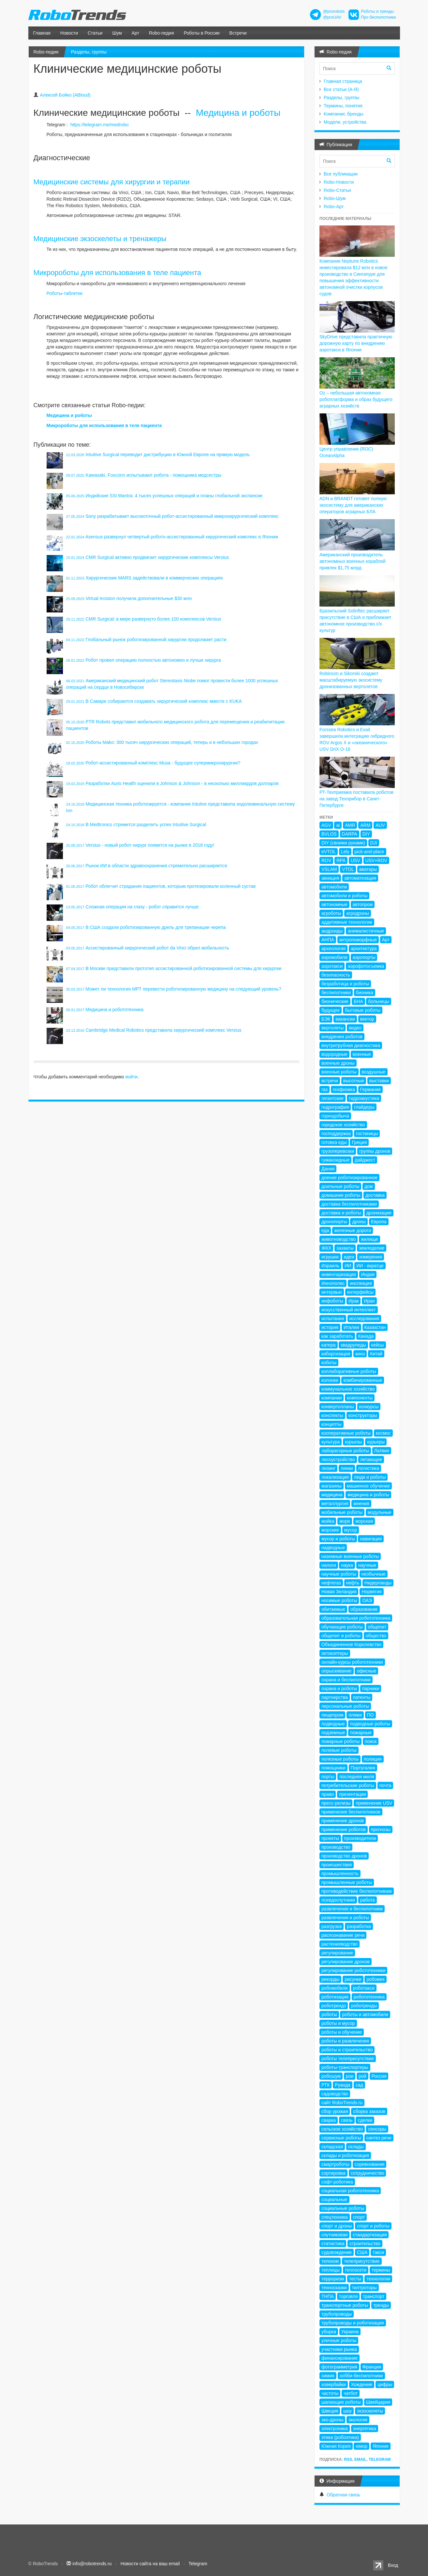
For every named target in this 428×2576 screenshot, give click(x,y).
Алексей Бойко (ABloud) (65, 95)
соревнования (370, 2164)
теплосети (355, 2270)
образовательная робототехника (355, 1618)
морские (330, 1530)
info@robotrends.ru (91, 2563)
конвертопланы (337, 1406)
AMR (350, 825)
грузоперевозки (337, 1151)
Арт (135, 33)
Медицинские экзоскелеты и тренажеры (100, 239)
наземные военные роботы (350, 1556)
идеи (349, 1256)
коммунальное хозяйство (348, 1389)
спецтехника (334, 2217)
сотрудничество (367, 2173)
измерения (370, 1256)
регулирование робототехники (353, 1970)
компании (331, 1397)
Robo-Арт (334, 206)
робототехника (369, 1996)
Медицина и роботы (238, 113)
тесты (355, 2278)
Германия (370, 1089)
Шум (117, 33)
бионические (334, 1001)
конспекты (332, 1415)
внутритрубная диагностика (350, 1045)
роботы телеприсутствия (347, 2058)
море (344, 1521)
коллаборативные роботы (348, 1371)
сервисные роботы (341, 2137)
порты (327, 1776)
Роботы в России (202, 33)
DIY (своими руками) (343, 842)
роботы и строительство (347, 2049)
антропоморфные (358, 939)
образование (364, 1609)
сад (359, 2085)
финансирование (339, 2358)
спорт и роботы (373, 2226)
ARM (365, 825)
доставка (375, 1195)
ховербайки (333, 2384)
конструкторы (362, 1415)
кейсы (377, 1345)
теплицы (330, 2270)
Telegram (380, 2459)
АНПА (327, 939)
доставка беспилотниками (349, 1204)
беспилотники (336, 992)
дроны (359, 1221)
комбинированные (362, 1380)
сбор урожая (334, 2111)
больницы (378, 1001)
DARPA (349, 834)
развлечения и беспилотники (352, 1908)
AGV (326, 825)
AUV (380, 825)
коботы (328, 1362)
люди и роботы (370, 1477)
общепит (377, 1626)
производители (360, 1838)
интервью (331, 1292)
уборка (328, 2331)
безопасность (335, 975)
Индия (368, 1274)
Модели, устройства (345, 122)
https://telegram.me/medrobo (99, 124)
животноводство (338, 1239)
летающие (371, 1459)
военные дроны (338, 1063)
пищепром (332, 1715)
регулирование (337, 1952)
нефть (352, 1582)
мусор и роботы (338, 1538)
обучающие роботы (342, 1626)
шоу (347, 2411)
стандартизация (370, 2234)
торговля (348, 2296)
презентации (352, 1794)
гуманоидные (335, 1160)
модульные (379, 1512)
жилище (369, 1239)
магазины (331, 1486)
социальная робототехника (350, 2190)
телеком (330, 2261)
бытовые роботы (362, 1010)
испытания (332, 1318)
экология (357, 2419)
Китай (376, 1353)
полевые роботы (339, 1750)
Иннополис (333, 1283)
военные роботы (339, 1071)
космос (383, 1433)
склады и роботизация (345, 2155)
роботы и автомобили (365, 2014)
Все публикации (341, 174)
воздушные (374, 1071)
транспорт (373, 2296)
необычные (374, 1574)
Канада (366, 1336)
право (327, 1794)
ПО (370, 1715)
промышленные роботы (346, 1882)
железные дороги (352, 1230)
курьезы (353, 1441)
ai (338, 825)
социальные (334, 2199)
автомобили (334, 886)
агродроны (357, 913)
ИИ (348, 1265)
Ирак (353, 1300)
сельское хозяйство (342, 2129)
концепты (331, 1424)
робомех (375, 1979)
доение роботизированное (349, 1177)
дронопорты (334, 1221)
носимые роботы (339, 1600)
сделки (365, 2120)
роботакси (364, 1988)
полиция (372, 1759)
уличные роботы (338, 2340)
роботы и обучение (341, 2032)
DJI (373, 842)
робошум (331, 2076)
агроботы (331, 913)
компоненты (360, 1397)
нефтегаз (331, 1582)
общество (376, 1635)
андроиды (332, 930)
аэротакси (332, 966)
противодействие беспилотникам (356, 1891)
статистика (332, 2243)
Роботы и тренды (377, 11)
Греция (359, 1142)
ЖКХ (326, 1248)
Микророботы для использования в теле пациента (117, 273)
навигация (371, 1538)
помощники (333, 1767)
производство (335, 1847)
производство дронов (344, 1856)
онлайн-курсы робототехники (352, 1662)
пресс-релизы (335, 1803)
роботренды (364, 2005)
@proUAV (332, 17)
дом (368, 1186)
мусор (350, 1530)
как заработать (337, 1336)
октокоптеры (334, 1653)
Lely (345, 851)
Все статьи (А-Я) (341, 89)
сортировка (333, 2173)
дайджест (365, 1160)
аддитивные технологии (346, 922)
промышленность (340, 1873)
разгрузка (331, 1926)
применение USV (374, 1803)
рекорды (330, 1979)
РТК (325, 2085)
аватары (368, 869)
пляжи (355, 1715)
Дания (327, 1168)
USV (355, 860)
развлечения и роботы (345, 1917)
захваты (344, 1248)
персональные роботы (345, 1706)
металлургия (334, 1503)
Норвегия (371, 1591)
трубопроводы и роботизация (352, 2322)
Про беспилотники (378, 17)
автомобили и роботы (344, 895)
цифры (384, 2384)
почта (385, 1785)
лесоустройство (338, 1459)
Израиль (330, 1265)
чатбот (351, 2393)
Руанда (342, 2085)
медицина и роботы (368, 1494)
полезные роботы (340, 1759)
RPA (341, 860)
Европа (379, 1221)
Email (360, 2459)
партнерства (334, 1697)
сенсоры (377, 2129)
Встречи (238, 33)
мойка (327, 1521)
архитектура (364, 948)
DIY (366, 834)
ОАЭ (367, 1600)
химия (327, 2375)
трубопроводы (336, 2314)
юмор (361, 2446)
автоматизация (360, 878)
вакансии (345, 1019)
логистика (368, 1468)
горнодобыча (335, 1115)
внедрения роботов (341, 1036)
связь (347, 2120)
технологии (378, 2278)
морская (364, 1521)
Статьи (95, 33)
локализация (335, 1477)
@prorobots (334, 11)
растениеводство (339, 1944)
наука (347, 1565)
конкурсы (369, 1406)
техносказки (334, 2287)
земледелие (372, 1248)
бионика (364, 992)
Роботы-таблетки (64, 293)
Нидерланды (377, 1582)
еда (325, 1230)
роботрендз (333, 2005)
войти (131, 1076)
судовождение (336, 2252)
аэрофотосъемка (366, 966)
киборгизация (335, 1353)
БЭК (325, 1019)
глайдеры (364, 1107)
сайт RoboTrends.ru (341, 2102)
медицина (331, 1494)
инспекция (361, 1283)
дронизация (378, 1212)
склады (355, 2146)
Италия (351, 1327)
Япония (381, 2446)
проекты (330, 1838)
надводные (333, 1547)
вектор (367, 1019)
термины (381, 2270)
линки (347, 1468)
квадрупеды (353, 1345)
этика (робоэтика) (340, 2437)
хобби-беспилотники (361, 2375)
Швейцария (378, 2402)
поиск (370, 1741)
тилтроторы (364, 2287)
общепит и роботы (341, 1635)
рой (362, 2076)
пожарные (361, 1732)
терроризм (332, 2278)
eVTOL (328, 851)
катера (328, 1345)
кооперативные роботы (346, 1433)
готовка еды (334, 1142)
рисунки (353, 1979)
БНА (358, 1001)
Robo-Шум (335, 198)
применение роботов (343, 1829)
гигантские (332, 1098)
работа (367, 1900)
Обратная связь (343, 2494)
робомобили (334, 1988)
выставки (379, 1080)
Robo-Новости (339, 182)
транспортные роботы (344, 2305)
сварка (328, 2120)
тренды (381, 2305)
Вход (393, 2565)
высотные (353, 1080)
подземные (333, 1732)
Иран (369, 1300)
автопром (363, 904)
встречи (329, 1080)
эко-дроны (332, 2419)
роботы (329, 2014)
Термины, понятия (343, 105)
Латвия (381, 1450)
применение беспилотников (350, 1811)
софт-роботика (337, 2181)
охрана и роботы (339, 1688)
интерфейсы (360, 1292)
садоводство (334, 2093)
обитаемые (333, 1609)
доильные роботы (340, 1186)
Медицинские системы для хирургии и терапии (112, 182)
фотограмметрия (339, 2366)
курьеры (376, 1441)
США (362, 2252)
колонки (329, 1380)
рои (349, 2076)
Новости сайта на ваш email (150, 2563)
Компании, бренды (343, 113)
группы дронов (375, 1151)
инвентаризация (338, 1274)
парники (370, 1688)
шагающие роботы (341, 2402)
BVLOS (329, 834)
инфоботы (332, 1300)
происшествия (336, 1864)
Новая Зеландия (338, 1591)
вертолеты (332, 1027)
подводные (333, 1723)
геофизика (344, 1089)
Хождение (361, 2384)
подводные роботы (370, 1723)
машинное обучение (368, 1486)
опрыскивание (336, 1671)
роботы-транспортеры (344, 2067)
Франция (371, 2366)
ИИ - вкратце (369, 1265)
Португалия (363, 1767)
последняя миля (356, 1776)
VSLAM (329, 869)
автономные (334, 904)
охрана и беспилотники (346, 1679)
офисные (366, 1671)
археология (333, 948)
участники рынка (339, 2349)
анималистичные (366, 930)
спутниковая (334, 2234)
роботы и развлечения (345, 2041)
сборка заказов (369, 2111)
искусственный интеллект (348, 1309)
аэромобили (334, 957)
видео (355, 1027)
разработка (359, 1926)
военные (362, 1054)
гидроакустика (364, 1098)
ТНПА (327, 2296)
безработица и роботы (345, 983)
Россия (379, 2076)
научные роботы (338, 1574)
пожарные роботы (340, 1741)
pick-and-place (369, 851)
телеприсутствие (361, 2261)
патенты (361, 1697)
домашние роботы (340, 1195)
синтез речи (378, 2137)
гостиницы (367, 1133)
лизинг (328, 1468)
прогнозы (381, 1829)
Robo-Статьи (337, 190)
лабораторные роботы (345, 1450)
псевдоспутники (338, 1900)
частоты (329, 2393)
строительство (364, 2243)
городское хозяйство (343, 1124)
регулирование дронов (345, 1961)
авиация (330, 878)
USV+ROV (376, 860)
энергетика (364, 2428)
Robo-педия (161, 33)
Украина (350, 2331)
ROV (326, 860)
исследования (364, 1318)
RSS (348, 2459)
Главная (42, 33)
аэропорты (364, 957)
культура (330, 1441)
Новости (69, 33)
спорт (359, 2217)
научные (367, 1565)
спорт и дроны (336, 2226)
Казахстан (375, 1327)
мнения (361, 1503)
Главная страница (343, 81)
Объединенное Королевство (351, 1644)
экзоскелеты (370, 2411)
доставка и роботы (341, 1212)
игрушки (330, 1256)
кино (360, 1353)
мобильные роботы (341, 1512)
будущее (330, 1010)
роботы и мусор (338, 2023)
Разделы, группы (89, 51)
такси (378, 2252)
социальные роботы (342, 2208)
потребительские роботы (347, 1785)
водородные (334, 1054)
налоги (328, 1565)
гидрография (335, 1107)
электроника (334, 2428)
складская (332, 2146)
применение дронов (342, 1820)
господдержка (336, 1133)
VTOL (348, 869)
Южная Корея (336, 2446)
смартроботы (335, 2164)
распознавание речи (342, 1935)
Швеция (329, 2411)
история (329, 1327)
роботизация (334, 1996)
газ (324, 1089)
